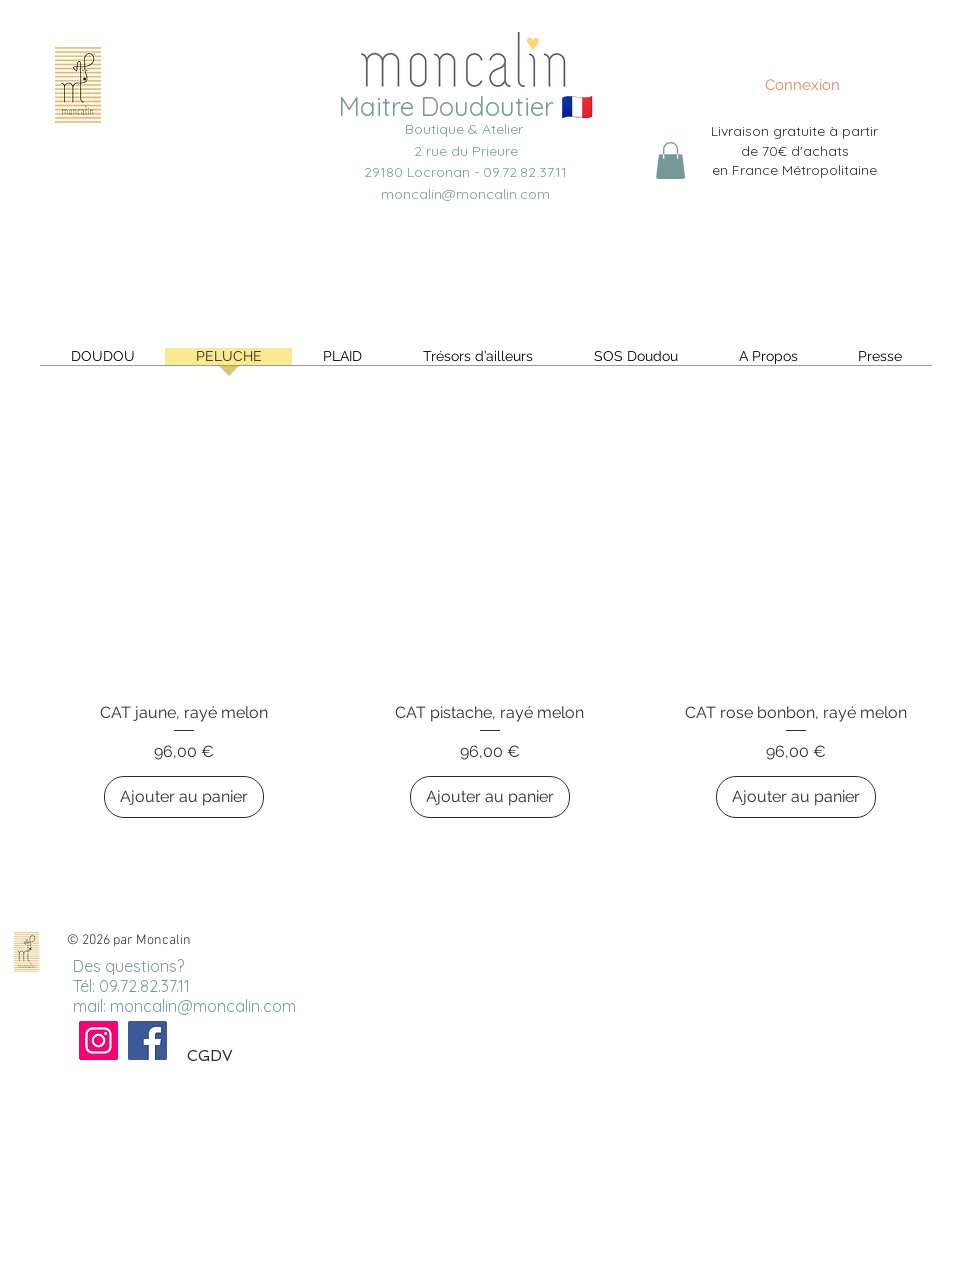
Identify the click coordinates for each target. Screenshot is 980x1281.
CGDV (210, 1056)
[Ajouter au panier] (184, 797)
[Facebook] (147, 1040)
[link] (670, 160)
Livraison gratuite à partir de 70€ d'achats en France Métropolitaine (794, 150)
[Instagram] (98, 1040)
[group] (490, 609)
